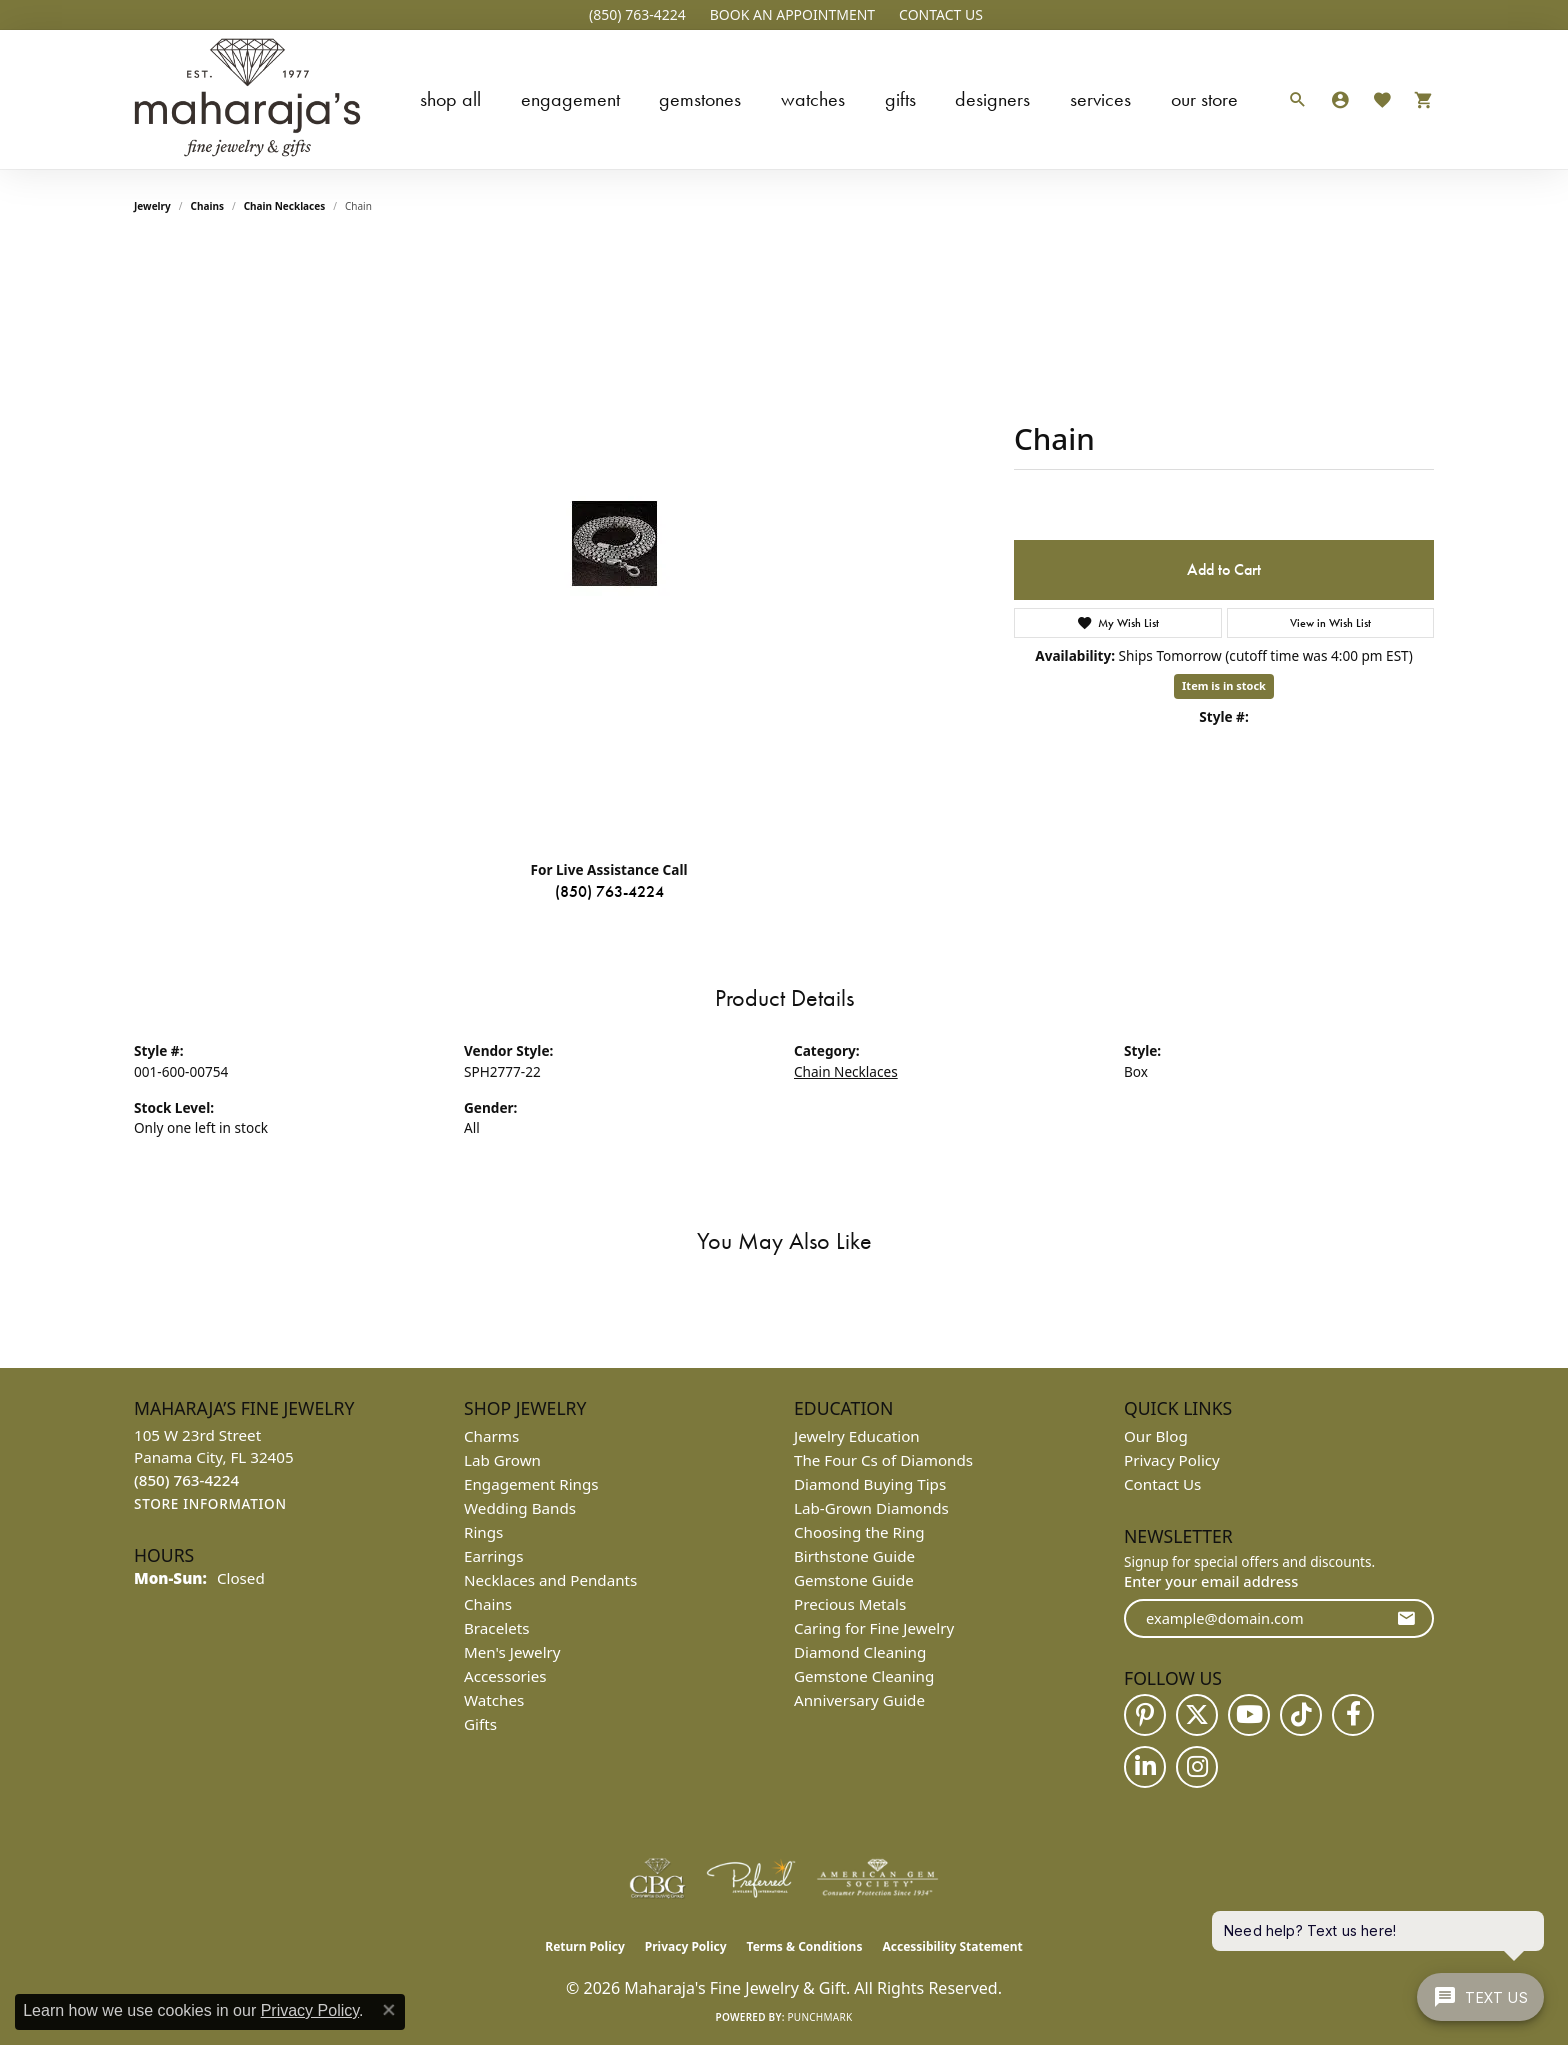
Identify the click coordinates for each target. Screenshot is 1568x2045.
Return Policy (585, 1946)
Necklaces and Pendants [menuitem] (550, 1580)
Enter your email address (1211, 1581)
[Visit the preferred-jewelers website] (751, 1878)
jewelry (152, 206)
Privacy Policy (1172, 1460)
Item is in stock (1224, 685)
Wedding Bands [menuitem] (520, 1508)
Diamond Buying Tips (870, 1484)
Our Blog (1156, 1436)
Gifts (900, 99)
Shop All (450, 99)
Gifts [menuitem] (480, 1724)
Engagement (570, 99)
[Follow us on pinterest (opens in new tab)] (1145, 1715)
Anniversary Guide (859, 1700)
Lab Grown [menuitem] (502, 1460)
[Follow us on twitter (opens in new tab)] (1197, 1715)
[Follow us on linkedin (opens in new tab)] (1145, 1767)
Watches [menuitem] (494, 1700)
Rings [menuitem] (483, 1532)
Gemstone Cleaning (864, 1676)
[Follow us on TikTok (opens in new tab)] (1301, 1715)
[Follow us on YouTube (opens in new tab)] (1249, 1715)
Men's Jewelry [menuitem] (512, 1652)
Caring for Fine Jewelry (874, 1628)
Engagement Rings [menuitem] (531, 1484)
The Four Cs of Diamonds (883, 1460)
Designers (992, 99)
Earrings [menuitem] (493, 1556)
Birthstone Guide (854, 1556)
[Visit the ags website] (877, 1878)
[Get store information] (210, 1504)
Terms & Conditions (805, 1946)
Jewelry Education (857, 1436)
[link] (635, 15)
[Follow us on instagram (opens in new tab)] (1197, 1767)
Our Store (1204, 99)
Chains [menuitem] (488, 1604)
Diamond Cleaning (860, 1652)
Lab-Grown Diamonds (871, 1508)
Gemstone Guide (854, 1580)
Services (1100, 99)
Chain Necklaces (285, 206)
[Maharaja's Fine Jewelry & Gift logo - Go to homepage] (247, 99)
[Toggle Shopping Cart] (1418, 99)
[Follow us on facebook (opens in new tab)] (1353, 1715)
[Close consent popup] (389, 2010)
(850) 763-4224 (609, 891)
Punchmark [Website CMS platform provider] (820, 2017)
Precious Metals (850, 1604)
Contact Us (1162, 1484)
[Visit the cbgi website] (657, 1878)
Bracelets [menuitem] (496, 1628)
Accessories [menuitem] (505, 1676)
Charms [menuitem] (491, 1436)
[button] (790, 15)
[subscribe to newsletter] (1406, 1618)
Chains (207, 206)
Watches (813, 99)
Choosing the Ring (859, 1532)
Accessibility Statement (952, 1946)
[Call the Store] (186, 1480)
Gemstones (700, 99)
